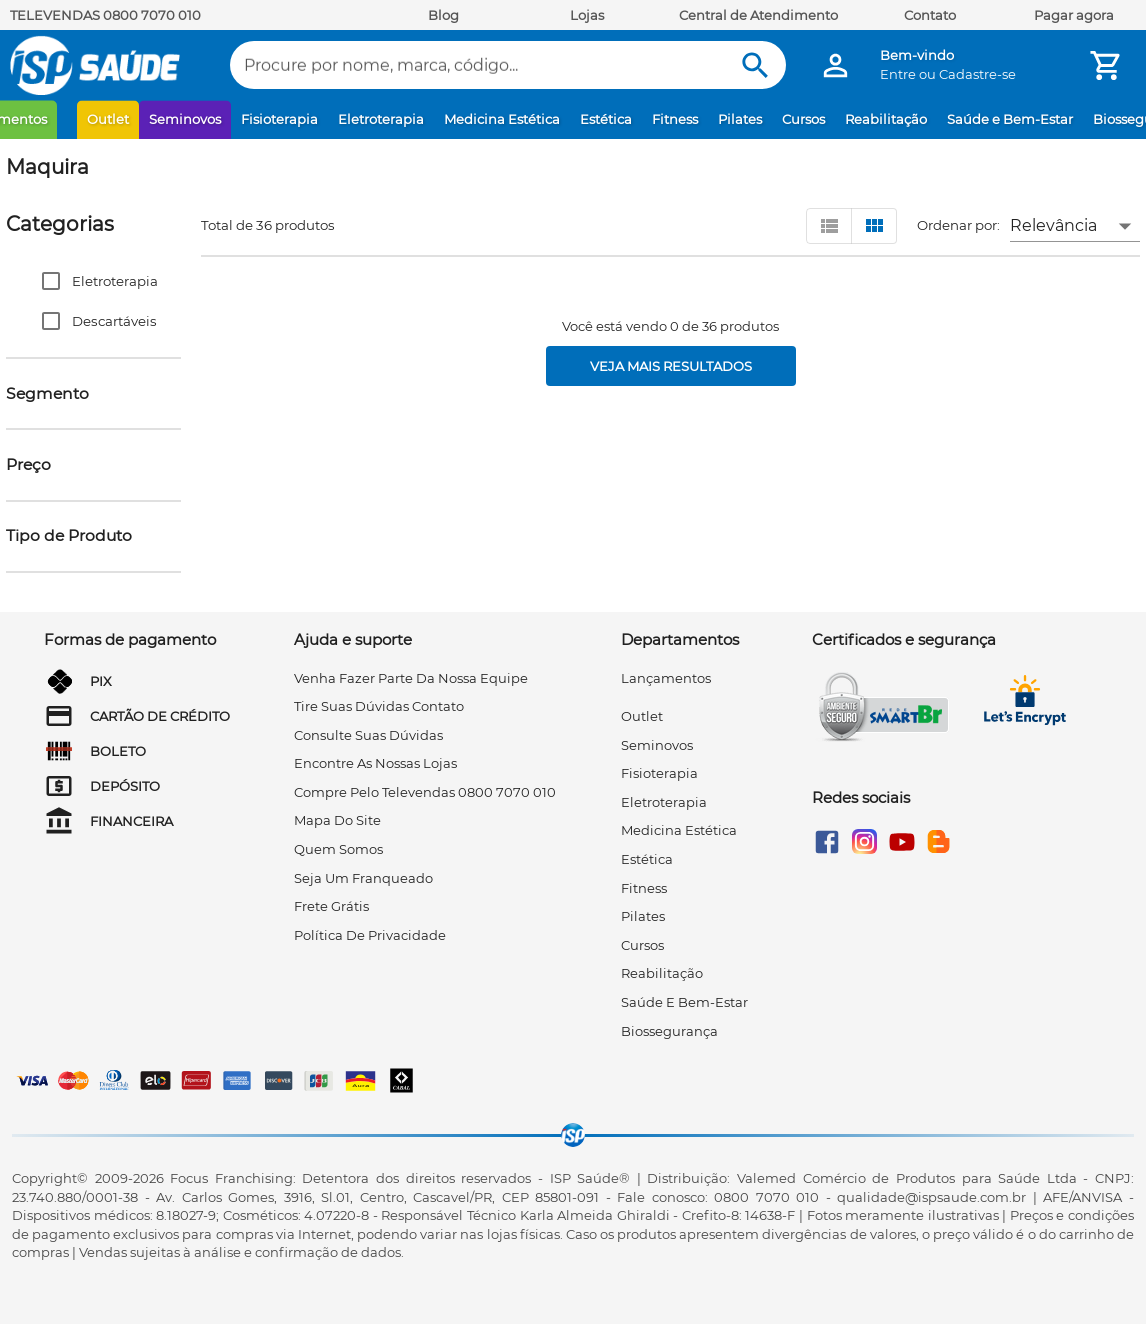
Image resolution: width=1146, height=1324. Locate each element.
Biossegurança (669, 1031)
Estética (606, 119)
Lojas (587, 15)
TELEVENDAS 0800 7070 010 (105, 15)
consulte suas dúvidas (368, 735)
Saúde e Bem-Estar (1010, 119)
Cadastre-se (977, 74)
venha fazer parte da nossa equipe (411, 678)
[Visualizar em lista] (829, 226)
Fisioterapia (279, 119)
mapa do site (337, 820)
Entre (898, 74)
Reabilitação (886, 119)
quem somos (338, 849)
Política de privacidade (370, 935)
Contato (930, 15)
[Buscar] (755, 65)
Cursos (803, 119)
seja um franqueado (363, 878)
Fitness (675, 119)
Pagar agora (1074, 15)
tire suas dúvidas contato (379, 706)
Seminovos (185, 119)
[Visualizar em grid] (874, 226)
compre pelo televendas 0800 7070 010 (425, 792)
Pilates (740, 119)
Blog (443, 15)
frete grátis (331, 906)
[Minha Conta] (835, 65)
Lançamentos (666, 678)
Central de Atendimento (758, 15)
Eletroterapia (381, 119)
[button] (93, 281)
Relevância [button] (1053, 225)
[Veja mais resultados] (671, 366)
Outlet (108, 119)
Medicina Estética (502, 119)
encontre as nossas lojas (375, 763)
